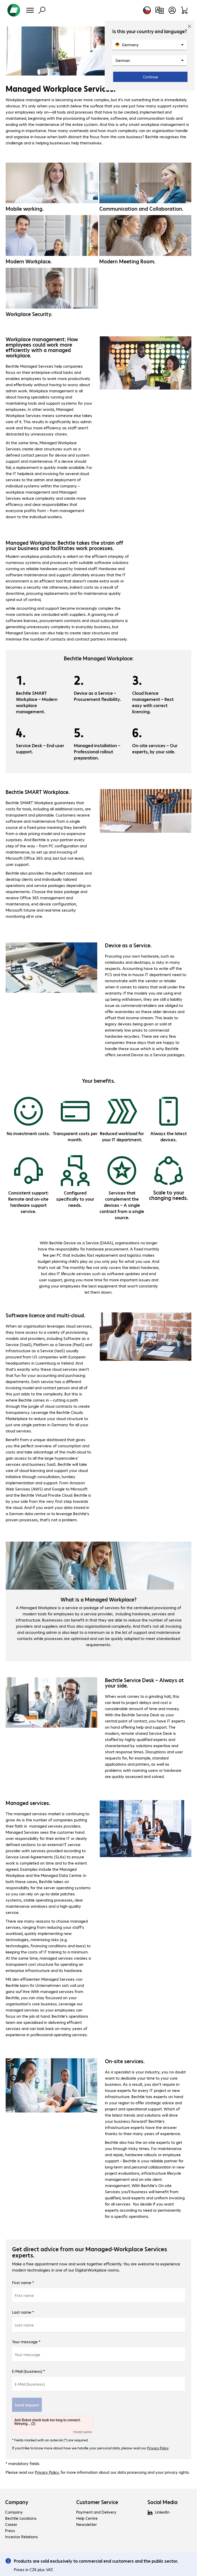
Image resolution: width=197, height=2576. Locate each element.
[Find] (41, 10)
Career (11, 2524)
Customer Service (97, 2502)
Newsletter (86, 2524)
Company (16, 2502)
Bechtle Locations (21, 2518)
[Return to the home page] (14, 10)
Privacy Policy (158, 2447)
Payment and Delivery (96, 2512)
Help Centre (87, 2518)
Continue (150, 76)
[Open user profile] (172, 10)
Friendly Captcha (82, 2432)
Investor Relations (21, 2536)
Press (10, 2530)
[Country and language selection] (147, 10)
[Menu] (30, 10)
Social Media (162, 2502)
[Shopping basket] (184, 10)
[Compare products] (159, 10)
